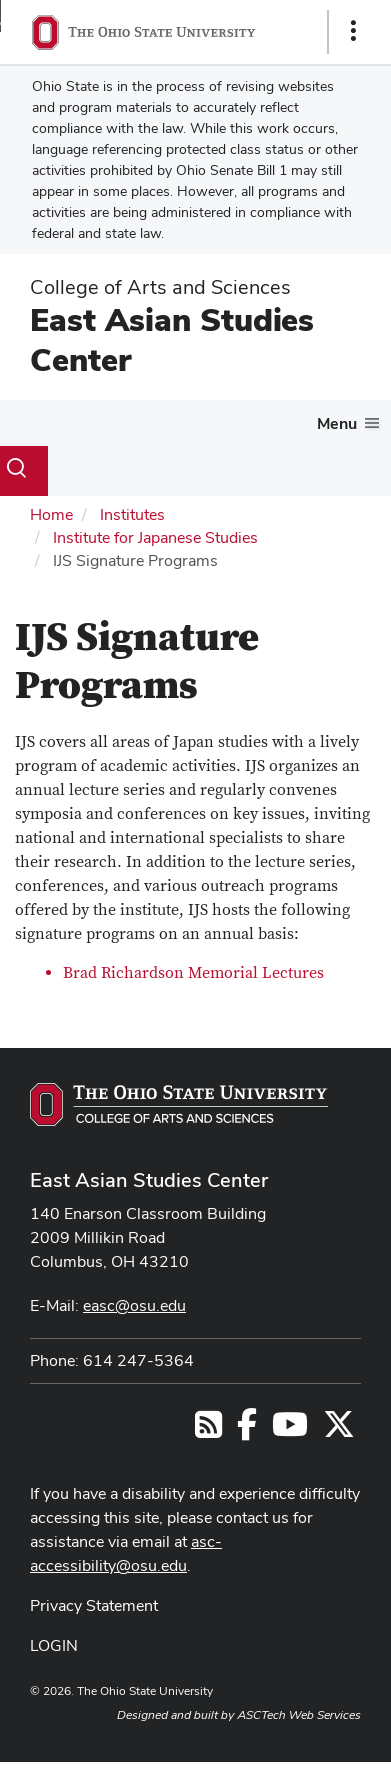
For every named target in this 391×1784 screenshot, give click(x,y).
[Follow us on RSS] (208, 1430)
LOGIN (54, 1645)
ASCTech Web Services (299, 1715)
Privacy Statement (94, 1605)
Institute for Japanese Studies (155, 537)
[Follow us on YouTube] (290, 1430)
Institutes (132, 514)
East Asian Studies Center (172, 339)
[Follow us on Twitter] (339, 1430)
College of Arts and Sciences (160, 287)
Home (51, 514)
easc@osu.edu (134, 1305)
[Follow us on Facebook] (247, 1430)
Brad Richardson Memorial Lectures (193, 973)
